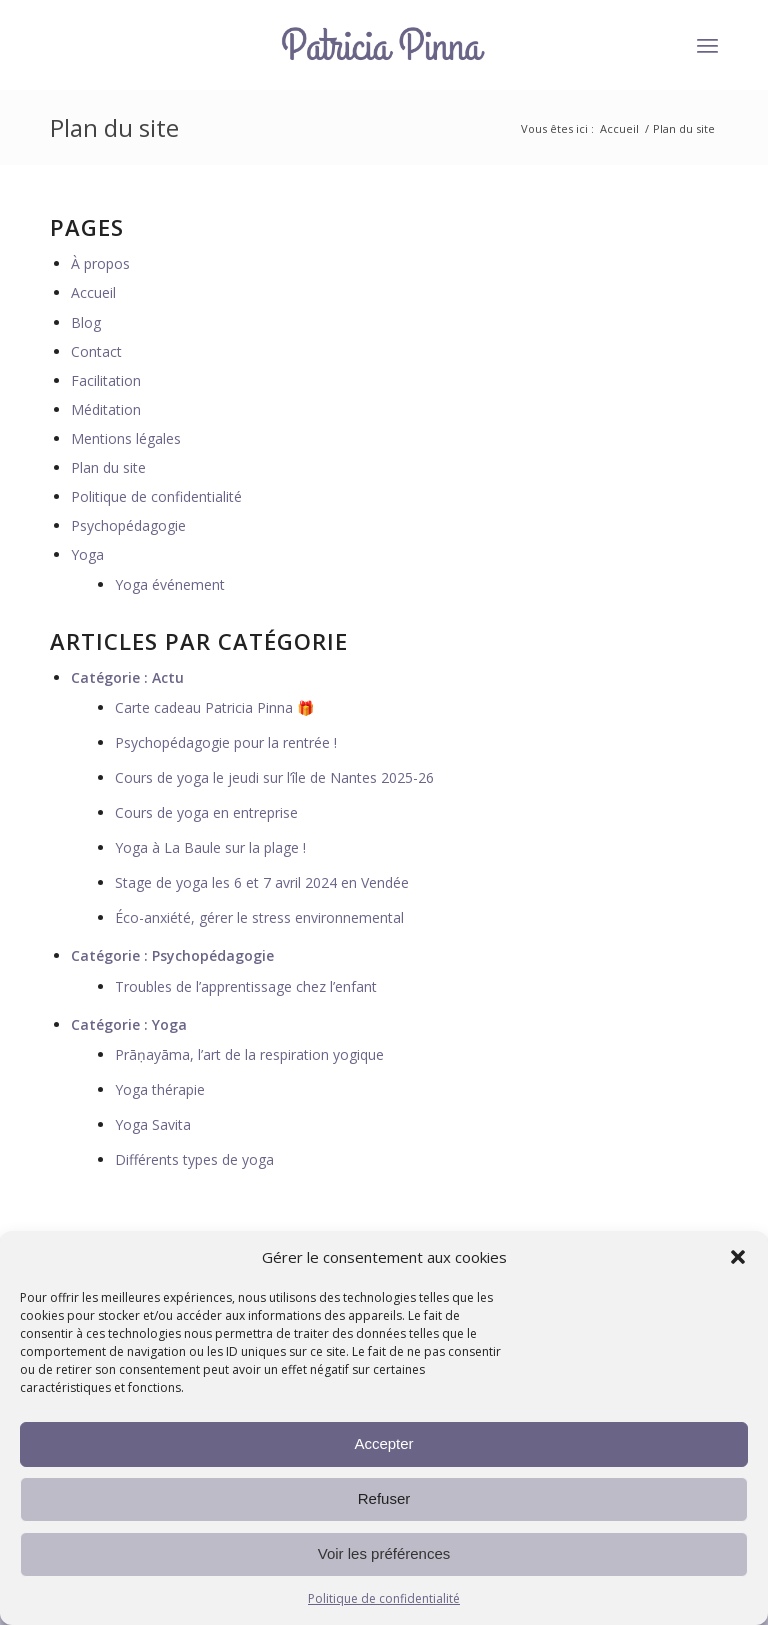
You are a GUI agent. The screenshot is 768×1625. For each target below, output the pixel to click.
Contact (96, 351)
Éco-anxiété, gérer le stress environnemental (259, 917)
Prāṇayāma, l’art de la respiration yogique (249, 1054)
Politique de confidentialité (384, 1598)
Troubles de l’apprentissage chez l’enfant (246, 986)
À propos (100, 263)
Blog (86, 322)
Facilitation (106, 380)
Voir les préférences (384, 1553)
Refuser (384, 1498)
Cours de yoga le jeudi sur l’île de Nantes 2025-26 (274, 777)
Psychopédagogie (128, 525)
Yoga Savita (153, 1124)
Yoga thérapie (160, 1089)
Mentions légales (126, 438)
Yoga (87, 554)
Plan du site (114, 127)
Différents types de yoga (194, 1159)
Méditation (106, 409)
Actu (168, 677)
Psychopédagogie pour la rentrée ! (226, 742)
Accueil (619, 128)
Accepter (383, 1443)
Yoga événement (170, 584)
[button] (738, 1257)
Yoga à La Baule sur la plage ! (210, 847)
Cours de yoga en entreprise (206, 812)
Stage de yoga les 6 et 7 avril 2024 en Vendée (262, 882)
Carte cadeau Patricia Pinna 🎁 (214, 707)
